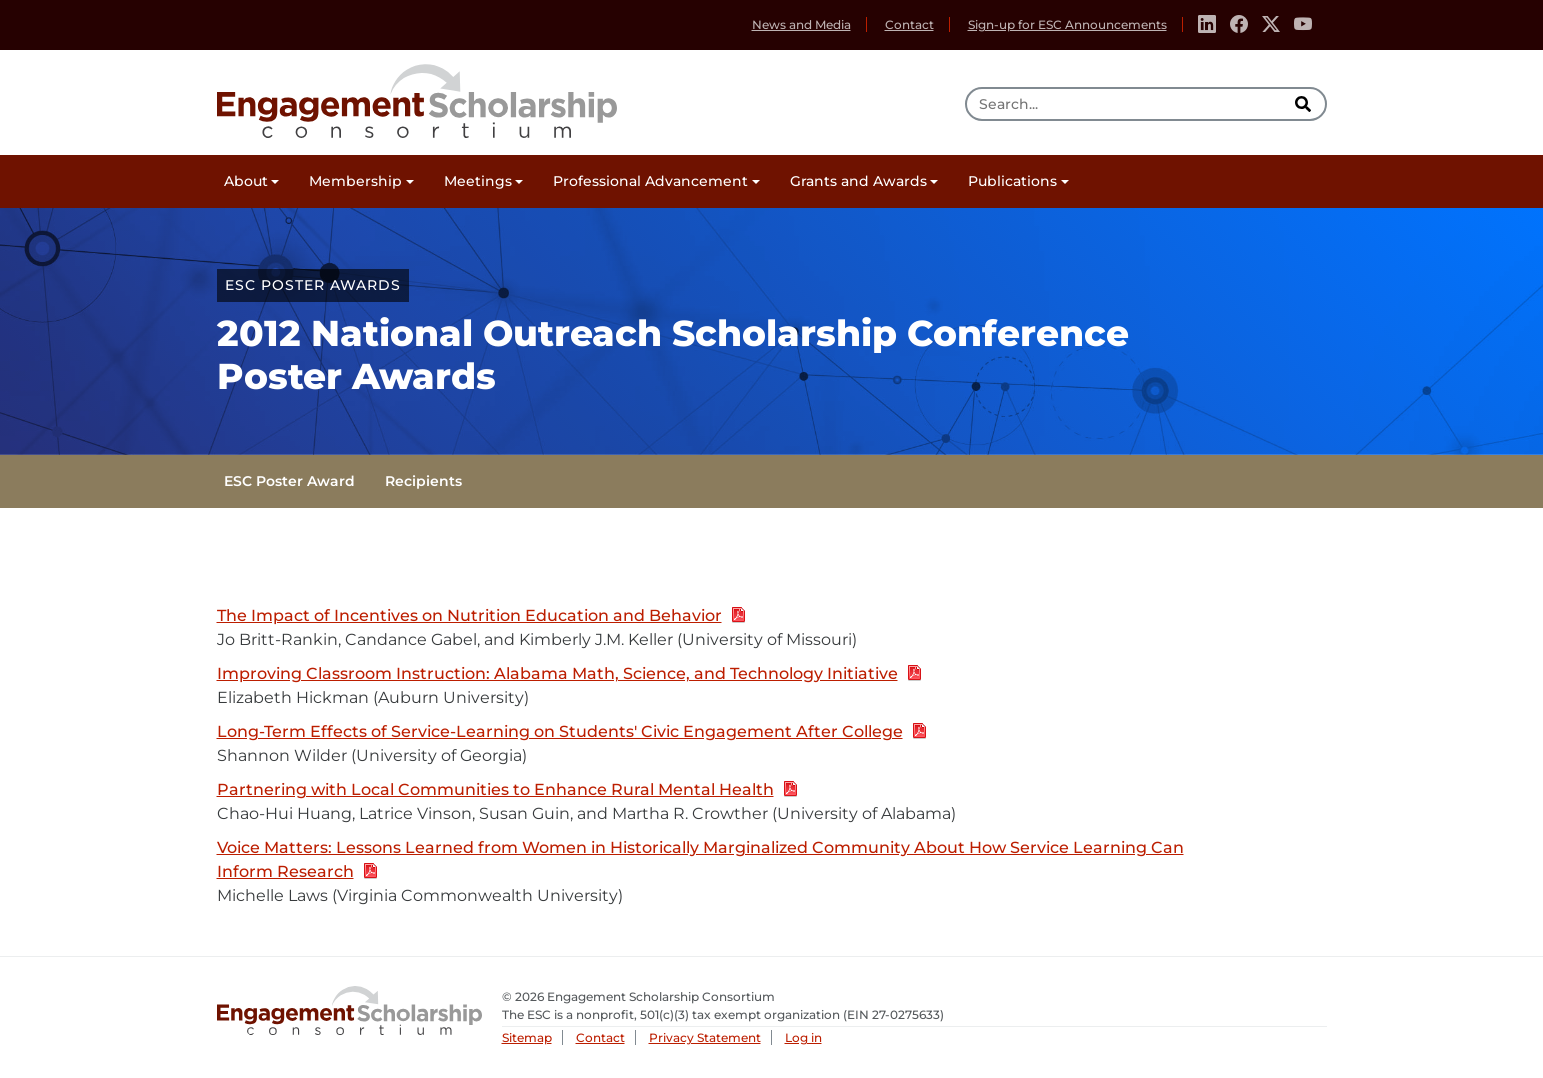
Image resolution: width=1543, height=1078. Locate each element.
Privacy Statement (705, 1037)
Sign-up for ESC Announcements (1067, 24)
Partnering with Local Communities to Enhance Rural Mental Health (507, 790)
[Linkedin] (1207, 25)
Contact (909, 24)
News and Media (801, 24)
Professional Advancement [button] (650, 181)
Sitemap (527, 1037)
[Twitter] (1271, 25)
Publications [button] (1012, 181)
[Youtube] (1303, 25)
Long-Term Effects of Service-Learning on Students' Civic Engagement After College (572, 732)
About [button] (246, 181)
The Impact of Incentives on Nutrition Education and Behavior (481, 616)
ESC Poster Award (289, 481)
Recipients (423, 481)
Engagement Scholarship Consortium (417, 98)
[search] (1306, 104)
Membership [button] (355, 181)
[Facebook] (1239, 25)
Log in (803, 1037)
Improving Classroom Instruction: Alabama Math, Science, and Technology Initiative (569, 674)
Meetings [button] (478, 181)
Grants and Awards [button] (858, 181)
